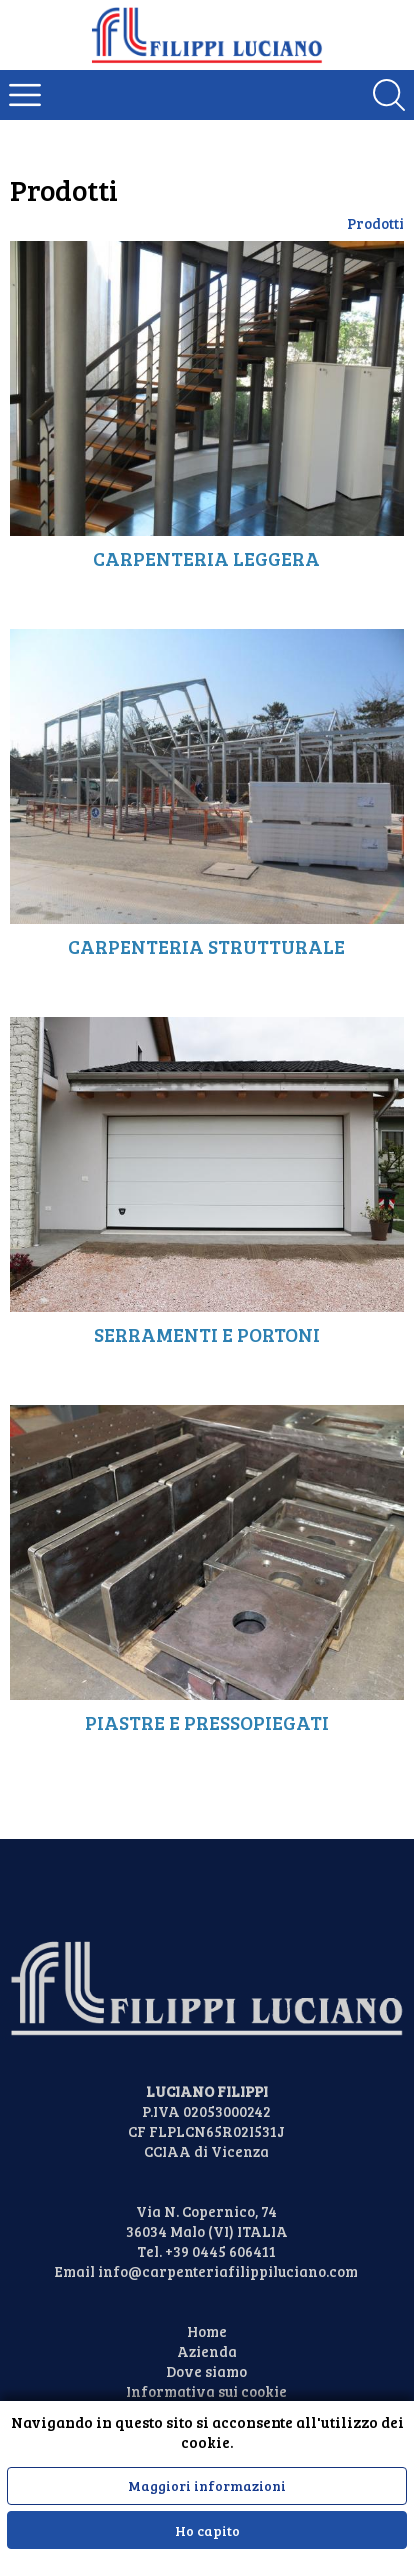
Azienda (207, 2351)
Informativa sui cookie (206, 2391)
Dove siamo (206, 2371)
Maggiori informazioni (207, 2485)
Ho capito (207, 2530)
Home (207, 2331)
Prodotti (375, 223)
